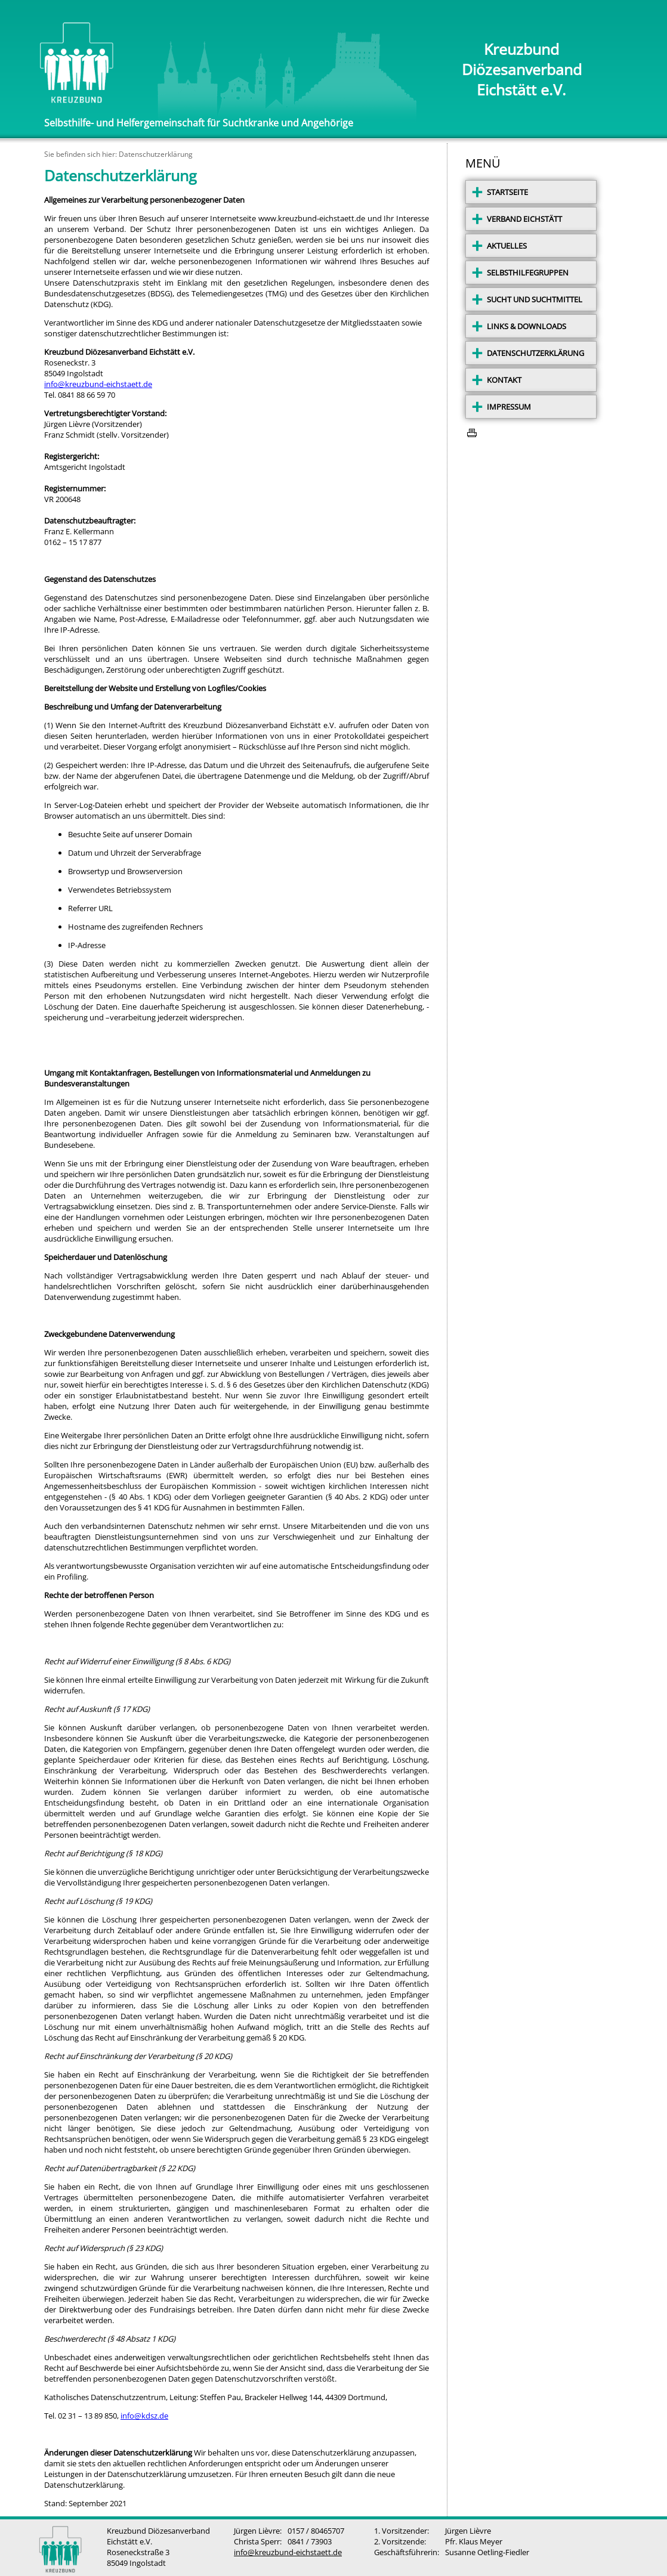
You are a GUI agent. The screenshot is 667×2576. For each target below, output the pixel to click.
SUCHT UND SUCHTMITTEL (534, 299)
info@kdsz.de (144, 2415)
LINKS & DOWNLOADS (526, 326)
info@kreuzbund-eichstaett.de (98, 384)
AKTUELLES (507, 245)
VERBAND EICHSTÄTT (524, 218)
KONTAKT (504, 379)
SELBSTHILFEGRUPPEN (528, 272)
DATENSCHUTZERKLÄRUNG (535, 353)
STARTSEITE (507, 192)
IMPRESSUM (509, 406)
